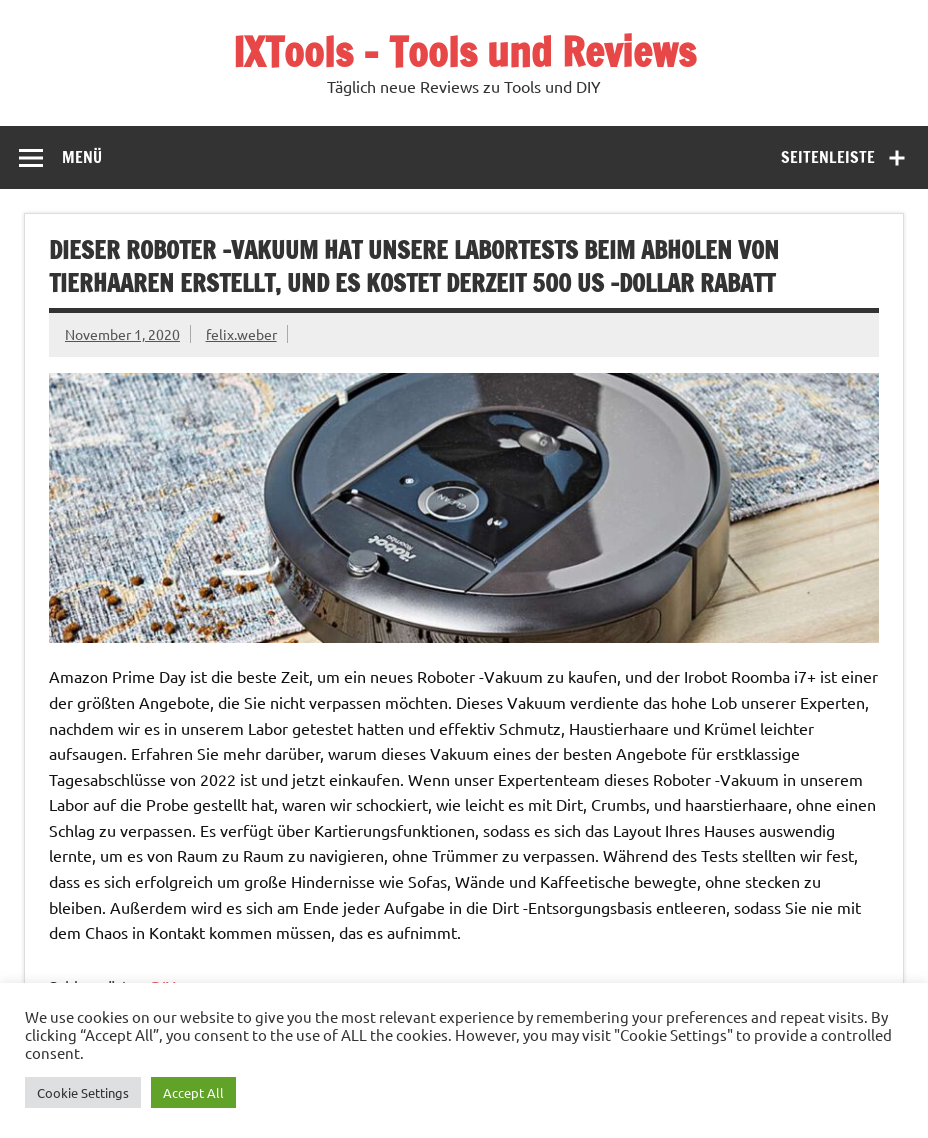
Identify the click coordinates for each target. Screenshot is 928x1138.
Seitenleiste (828, 157)
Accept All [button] (193, 1092)
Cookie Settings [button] (83, 1092)
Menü (82, 157)
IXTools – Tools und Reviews (464, 51)
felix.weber (241, 334)
